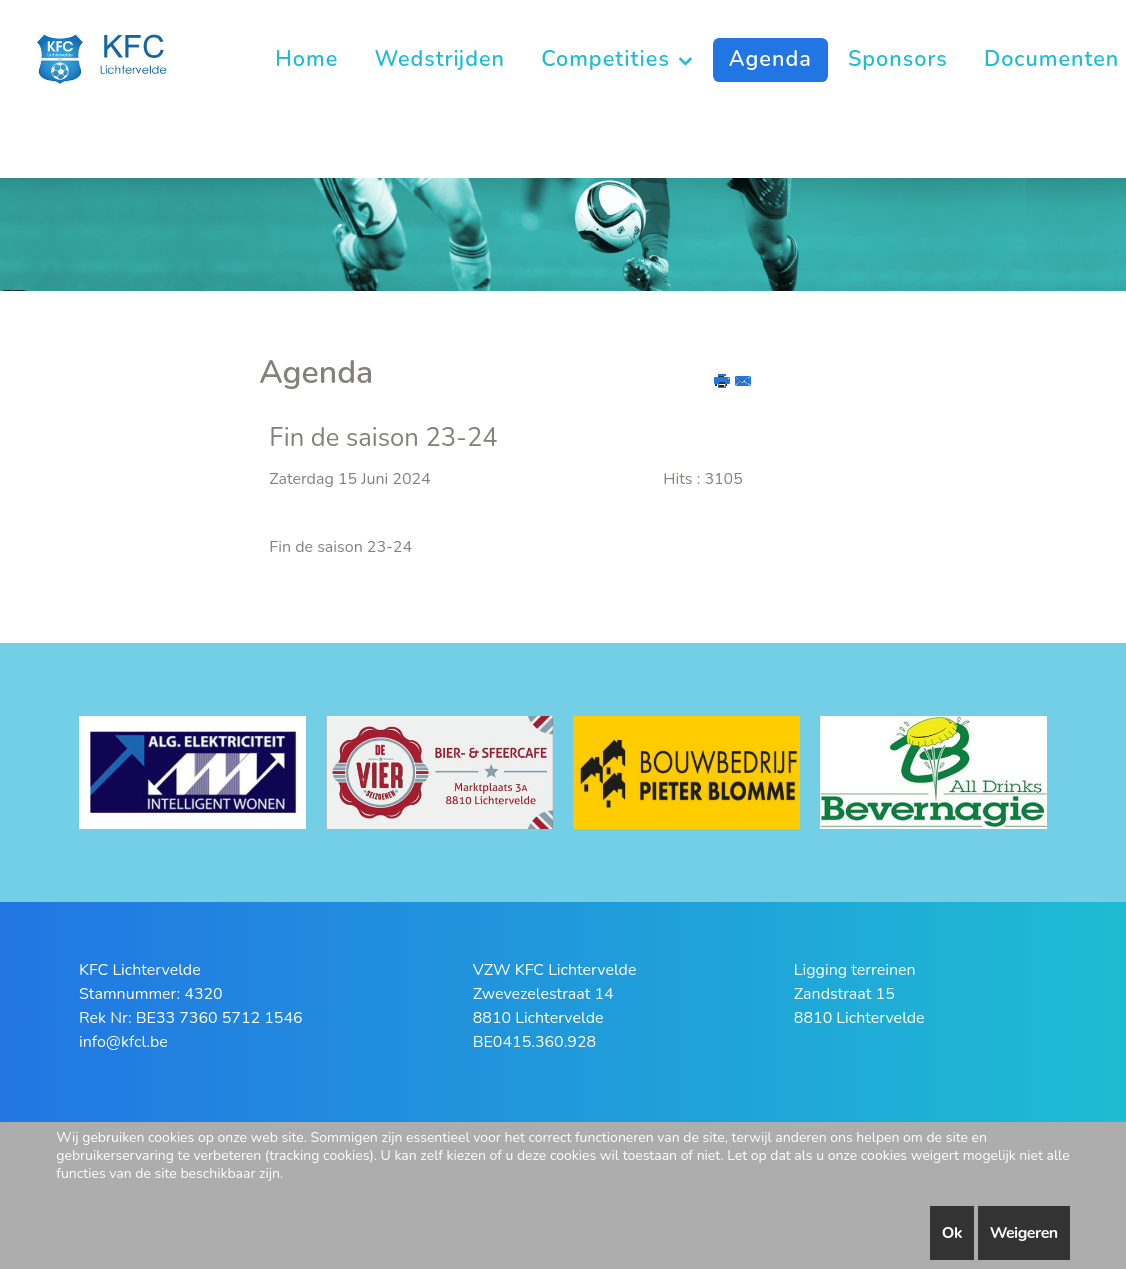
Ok (952, 1233)
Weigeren (1024, 1233)
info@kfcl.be (123, 1042)
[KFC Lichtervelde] (112, 57)
